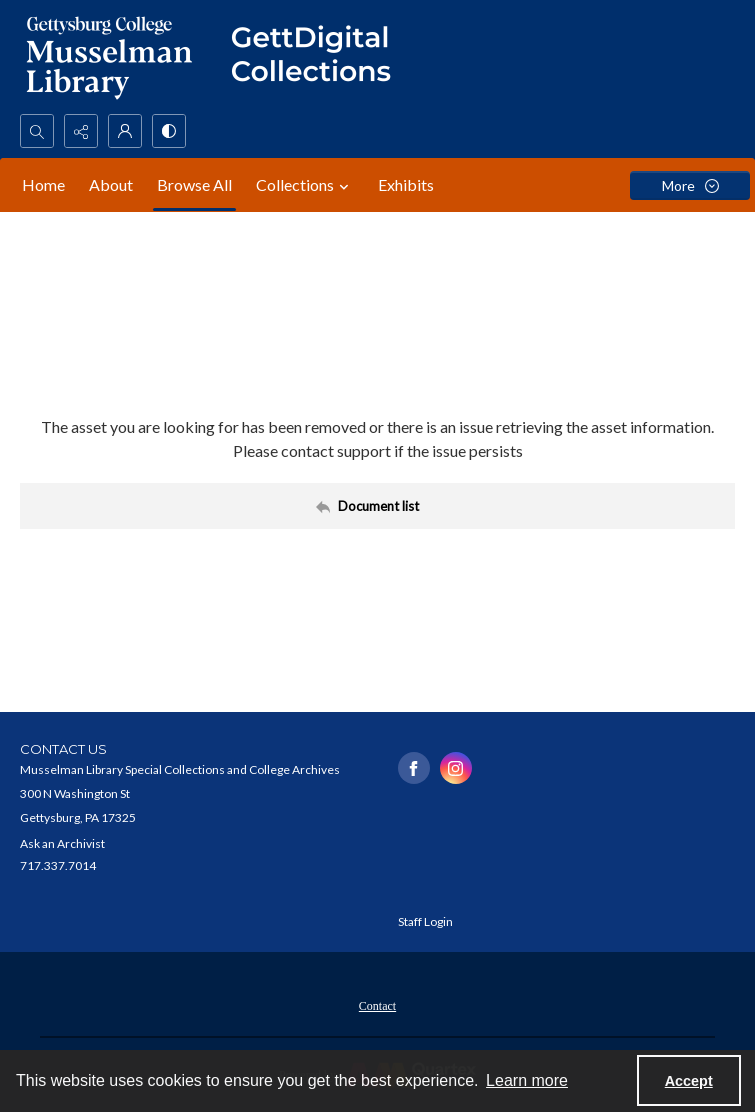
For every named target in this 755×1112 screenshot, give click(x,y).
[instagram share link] (456, 768)
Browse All (194, 184)
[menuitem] (377, 1004)
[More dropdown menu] (690, 185)
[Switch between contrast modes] (169, 131)
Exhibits (406, 184)
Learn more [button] (527, 1080)
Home (43, 184)
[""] (320, 57)
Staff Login (425, 921)
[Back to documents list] (377, 506)
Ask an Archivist (62, 843)
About (111, 184)
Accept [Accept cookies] (689, 1081)
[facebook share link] (414, 768)
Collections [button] (305, 185)
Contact (377, 1006)
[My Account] (125, 131)
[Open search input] (37, 131)
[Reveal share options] (81, 131)
